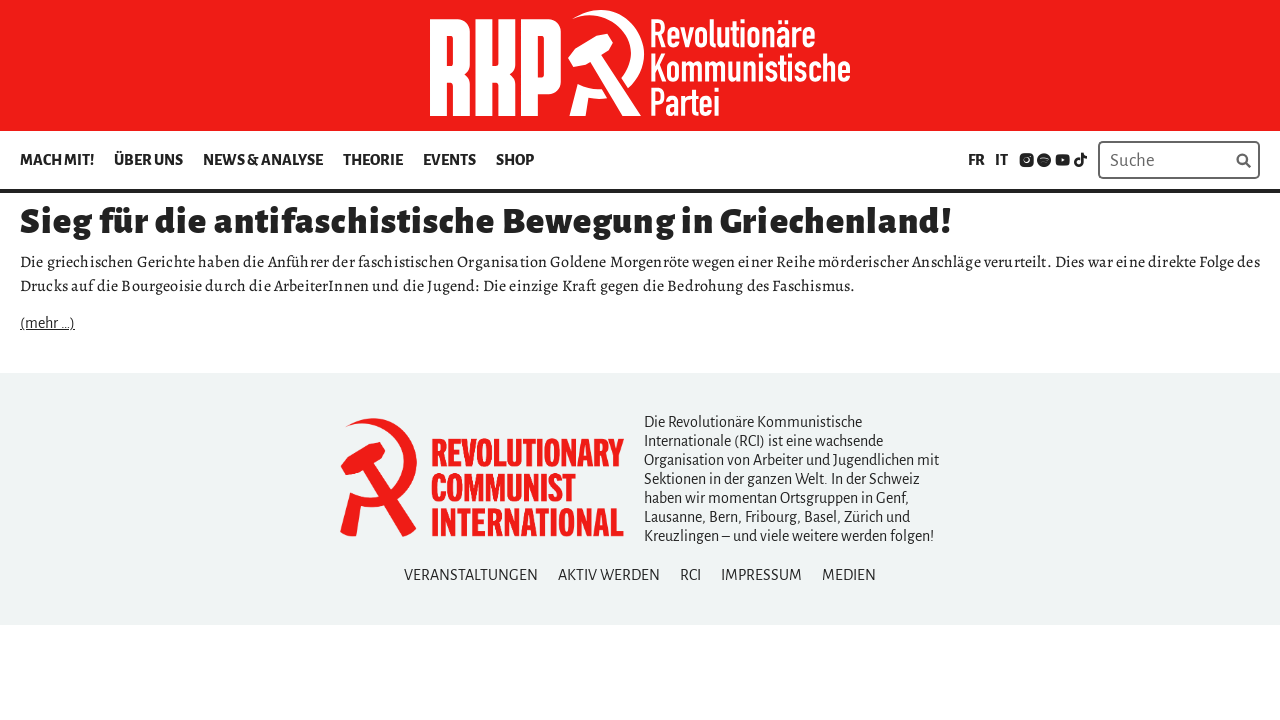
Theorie (373, 160)
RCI (690, 575)
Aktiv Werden (609, 575)
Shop (515, 160)
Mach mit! (57, 160)
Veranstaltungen (471, 575)
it (1001, 160)
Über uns (148, 160)
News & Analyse (263, 160)
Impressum (761, 575)
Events (449, 160)
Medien (849, 575)
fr (976, 160)
